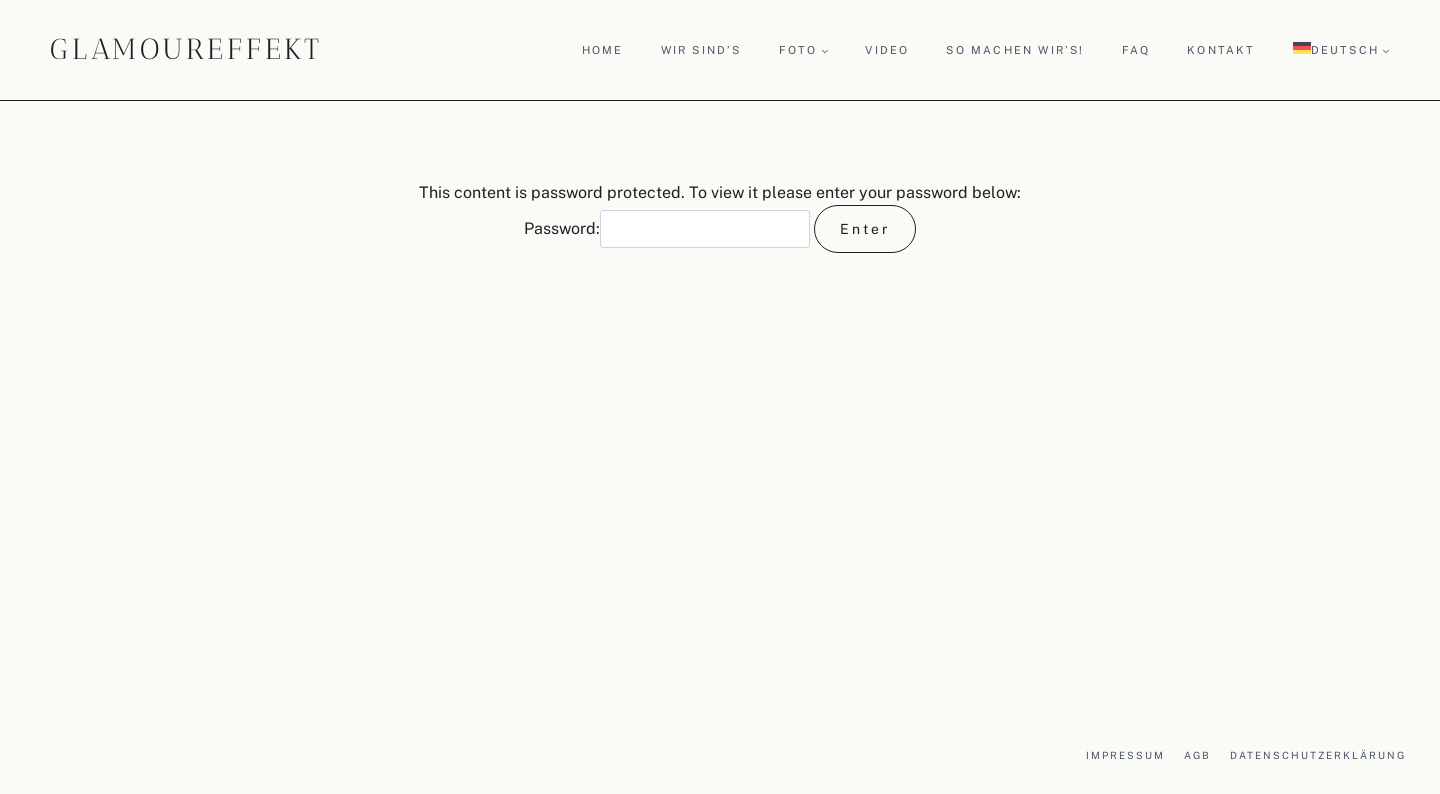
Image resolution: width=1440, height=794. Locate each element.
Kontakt (1221, 50)
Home (603, 50)
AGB (1197, 755)
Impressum (1125, 755)
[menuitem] (1341, 49)
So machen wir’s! (1015, 50)
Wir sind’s (701, 50)
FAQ (1136, 50)
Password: (667, 228)
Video (887, 50)
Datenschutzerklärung (1318, 755)
